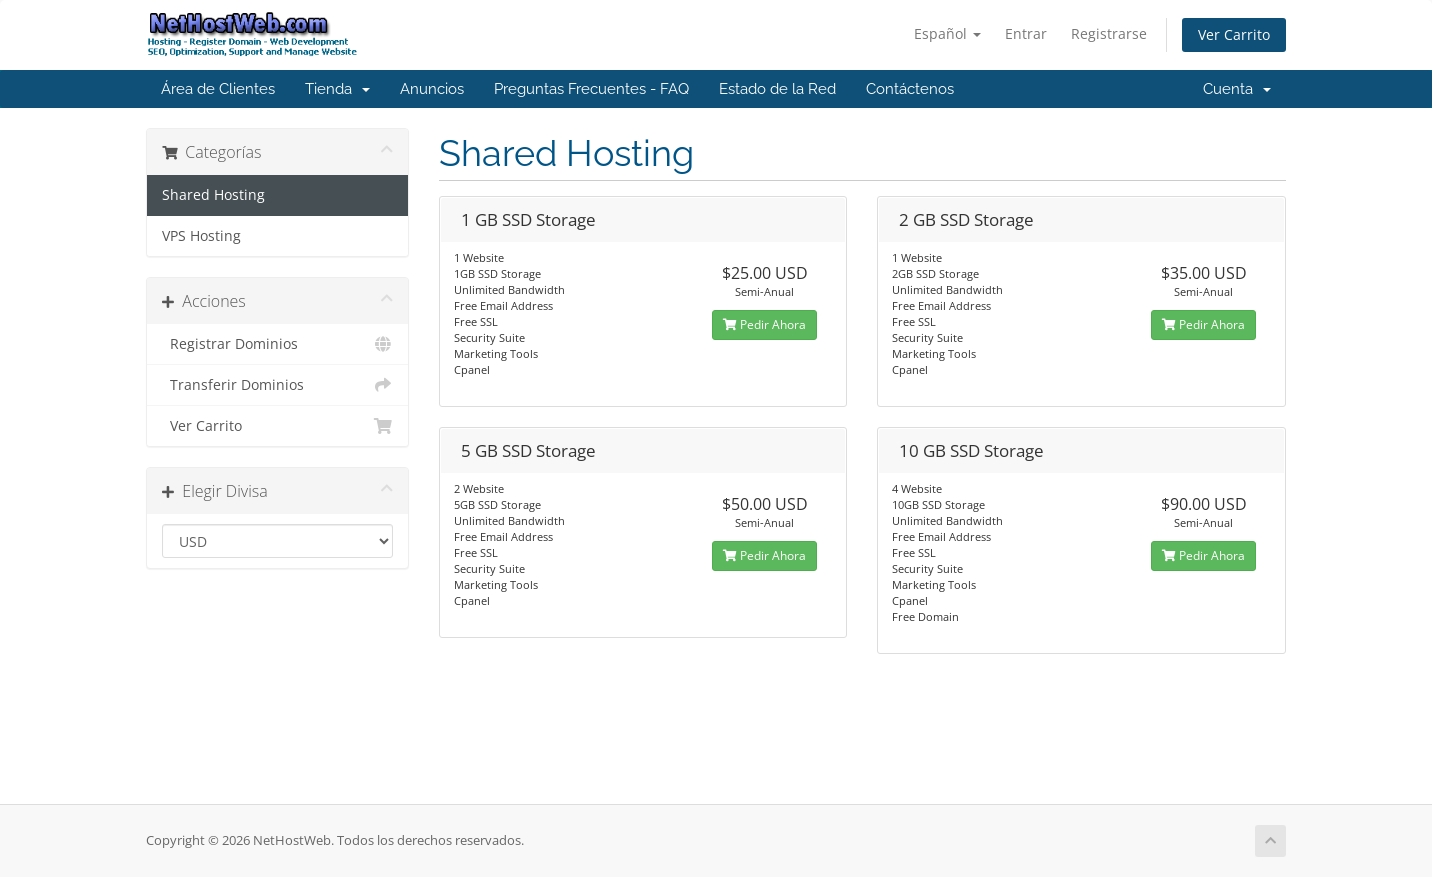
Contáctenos (910, 89)
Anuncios (432, 89)
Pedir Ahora (764, 324)
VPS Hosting (201, 236)
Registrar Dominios (277, 344)
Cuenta (1237, 89)
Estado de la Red (777, 89)
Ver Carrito (1234, 34)
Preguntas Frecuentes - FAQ (591, 89)
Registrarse (1109, 33)
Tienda (337, 89)
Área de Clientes (218, 89)
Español (947, 33)
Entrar (1026, 33)
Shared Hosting (213, 195)
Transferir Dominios (277, 385)
